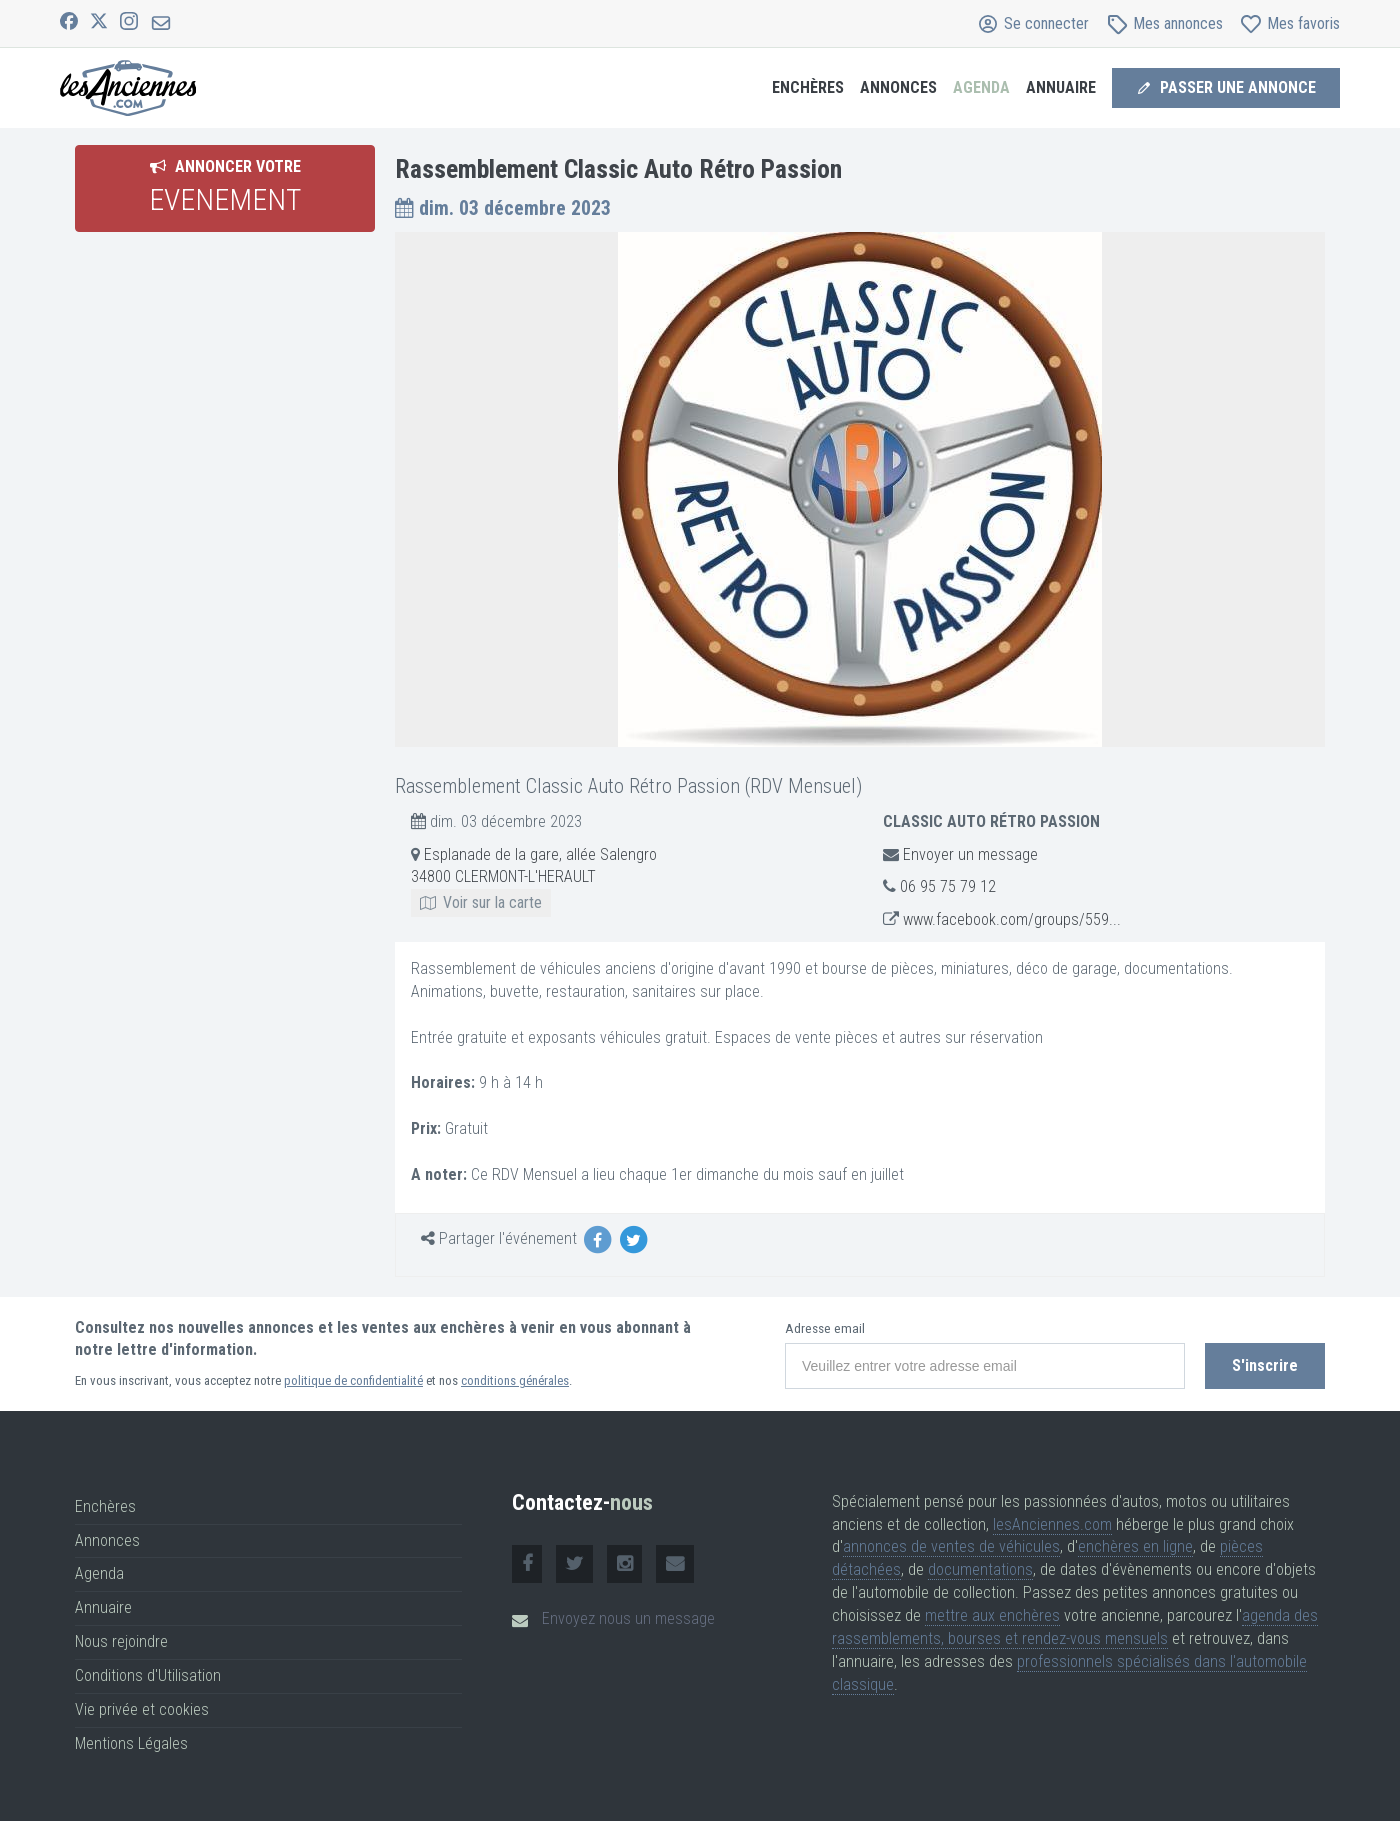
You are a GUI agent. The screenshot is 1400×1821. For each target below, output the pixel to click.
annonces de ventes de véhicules (951, 1546)
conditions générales (515, 1380)
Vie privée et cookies (142, 1709)
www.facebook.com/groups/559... (1012, 919)
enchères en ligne (1135, 1546)
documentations (980, 1569)
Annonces (898, 87)
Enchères (808, 87)
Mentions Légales (131, 1743)
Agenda (981, 87)
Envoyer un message (970, 854)
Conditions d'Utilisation (148, 1675)
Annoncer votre (225, 187)
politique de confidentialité (353, 1380)
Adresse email (825, 1328)
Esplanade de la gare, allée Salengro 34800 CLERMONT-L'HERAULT (534, 878)
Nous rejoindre (121, 1641)
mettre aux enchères (992, 1615)
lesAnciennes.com (1052, 1524)
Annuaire (1061, 87)
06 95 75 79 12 (948, 886)
